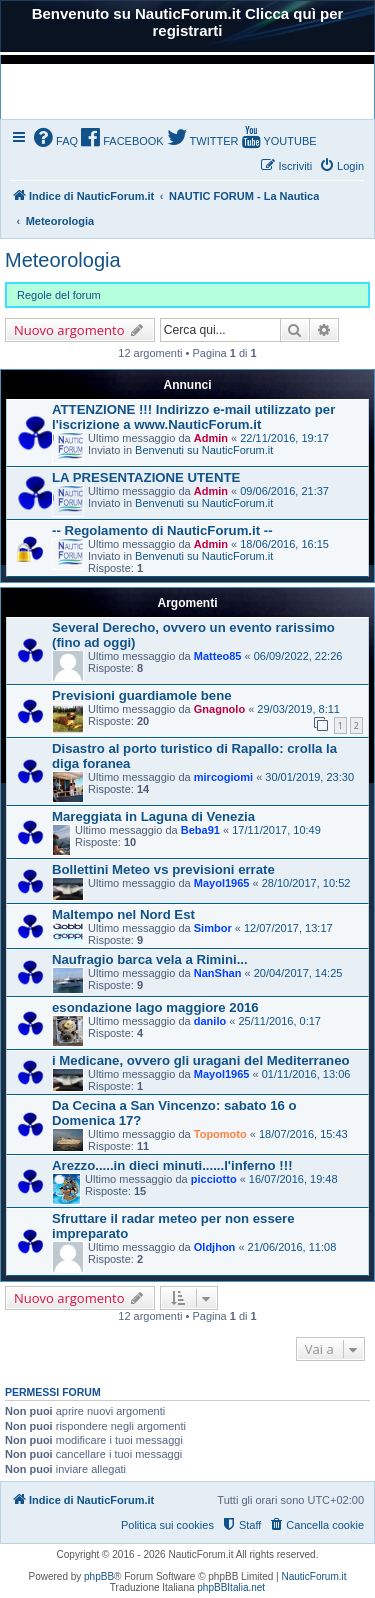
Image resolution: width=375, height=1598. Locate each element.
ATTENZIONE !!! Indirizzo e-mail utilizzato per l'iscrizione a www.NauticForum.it (193, 417)
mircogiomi (223, 777)
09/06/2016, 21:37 (284, 491)
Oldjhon (215, 1247)
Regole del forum (59, 295)
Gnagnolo (219, 709)
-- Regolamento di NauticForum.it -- (162, 530)
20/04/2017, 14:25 (298, 973)
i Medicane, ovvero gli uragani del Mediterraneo (201, 1060)
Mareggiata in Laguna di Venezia (153, 816)
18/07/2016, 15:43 (303, 1134)
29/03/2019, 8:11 (298, 709)
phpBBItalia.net (231, 1587)
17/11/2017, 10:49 (276, 830)
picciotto (214, 1179)
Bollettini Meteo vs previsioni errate (163, 869)
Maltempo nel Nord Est (123, 914)
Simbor (213, 928)
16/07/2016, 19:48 (293, 1179)
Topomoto (220, 1134)
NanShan (218, 973)
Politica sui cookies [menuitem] (167, 1525)
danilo (210, 1021)
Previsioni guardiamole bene (142, 695)
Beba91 (200, 830)
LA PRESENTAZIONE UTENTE (146, 477)
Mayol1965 (222, 883)
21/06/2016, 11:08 (292, 1247)
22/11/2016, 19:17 (284, 438)
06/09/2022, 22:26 (298, 656)
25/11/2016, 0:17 (279, 1021)
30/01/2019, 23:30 (309, 777)
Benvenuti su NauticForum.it (204, 450)
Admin (211, 438)
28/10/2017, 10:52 (306, 883)
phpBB (99, 1576)
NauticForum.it (314, 1576)
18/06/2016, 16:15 (284, 544)
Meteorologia (63, 260)
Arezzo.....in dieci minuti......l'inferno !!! (172, 1165)
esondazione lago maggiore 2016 (155, 1007)
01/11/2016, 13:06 (306, 1074)
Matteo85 (218, 656)
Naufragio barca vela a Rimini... (150, 959)
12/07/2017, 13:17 (288, 928)
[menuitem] (56, 139)
